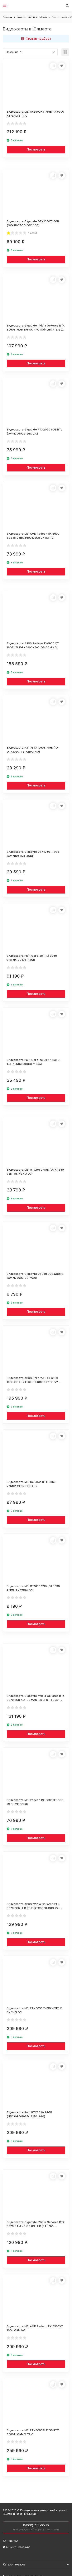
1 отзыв (32, 233)
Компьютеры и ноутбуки (32, 17)
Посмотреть (36, 149)
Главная (7, 17)
